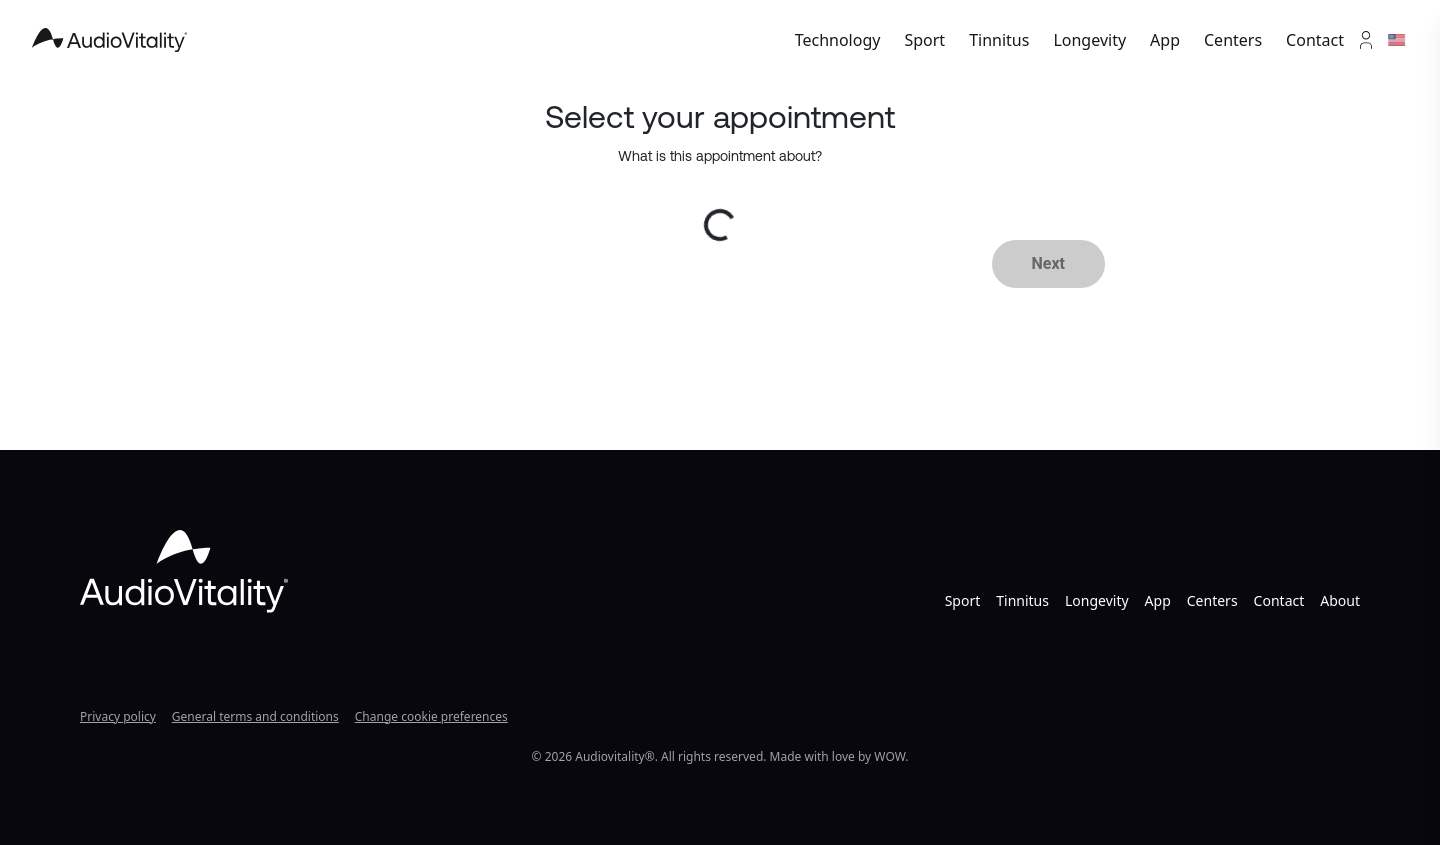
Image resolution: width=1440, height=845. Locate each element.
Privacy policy (118, 716)
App (1165, 40)
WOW (889, 756)
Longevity (1089, 40)
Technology (838, 40)
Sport (924, 40)
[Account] (1366, 40)
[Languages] (1398, 40)
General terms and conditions (255, 716)
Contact (1315, 40)
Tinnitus (999, 40)
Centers (1233, 40)
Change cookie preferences (431, 716)
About (1340, 600)
